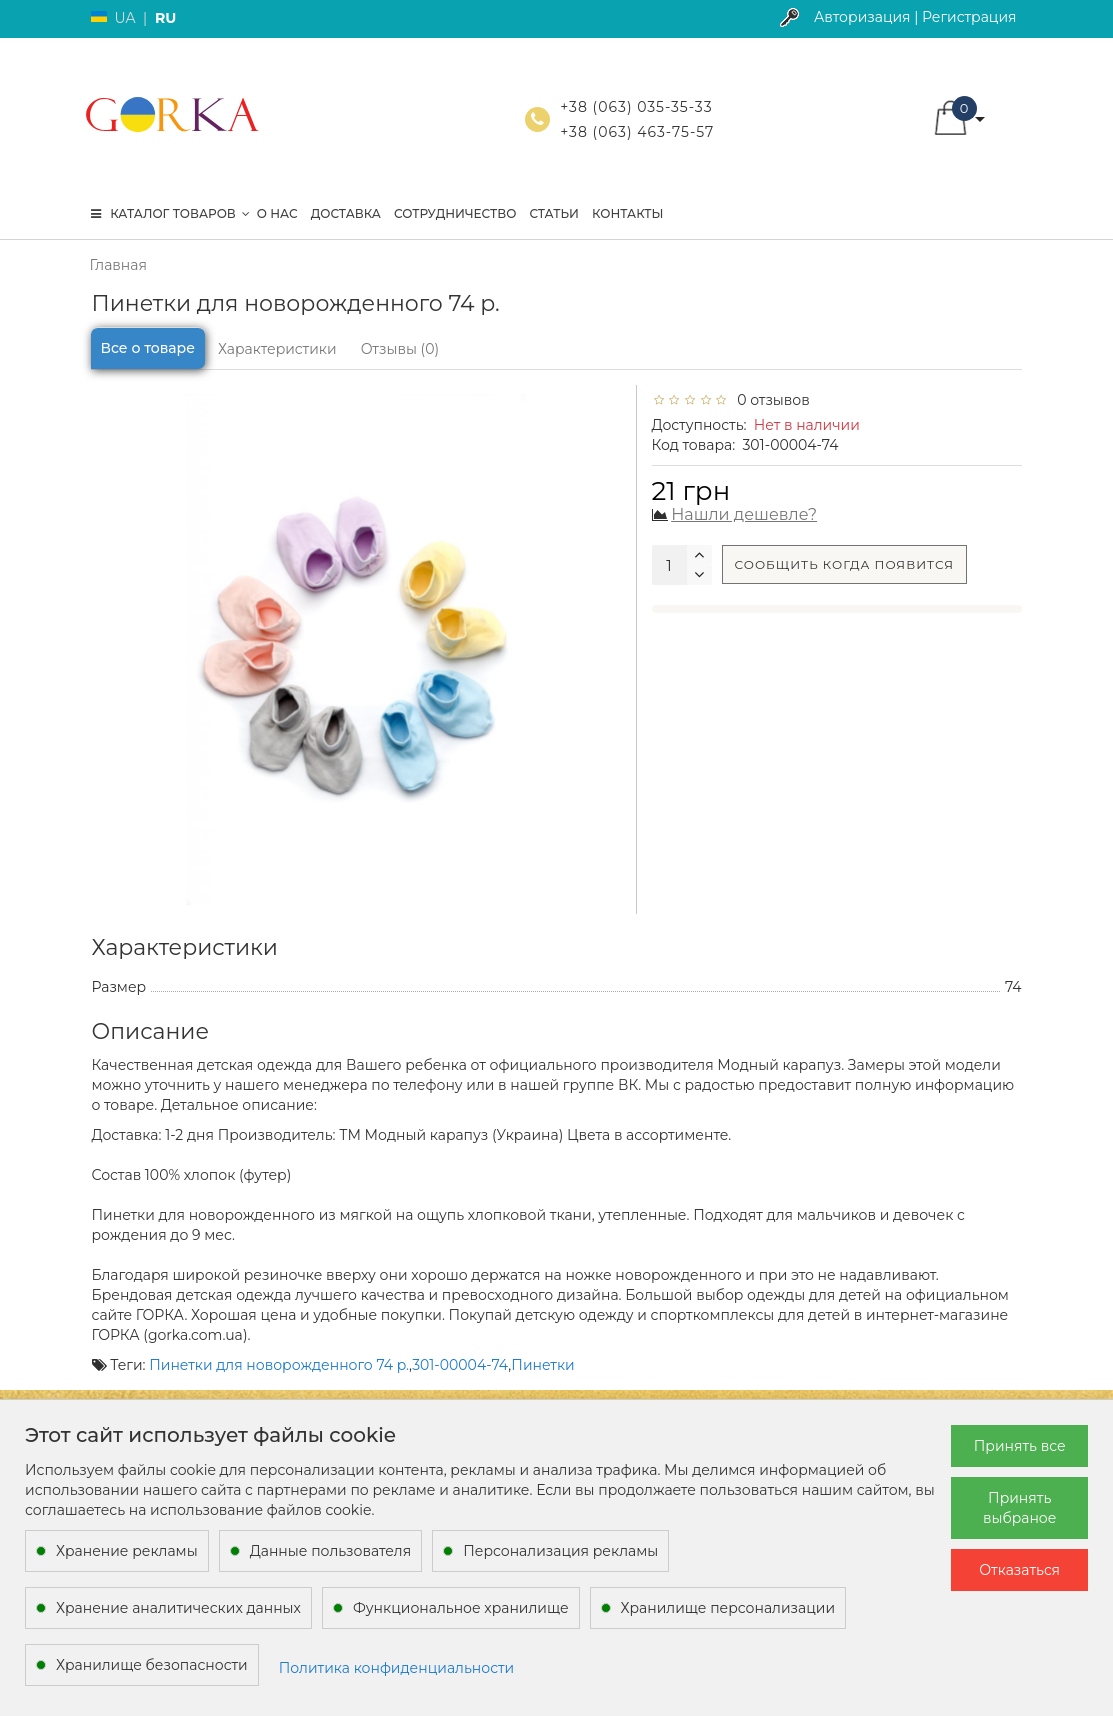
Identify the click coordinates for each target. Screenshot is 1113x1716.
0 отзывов (770, 400)
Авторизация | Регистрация (915, 17)
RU (165, 18)
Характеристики (277, 349)
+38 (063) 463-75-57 (637, 132)
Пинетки (542, 1365)
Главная (118, 265)
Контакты (628, 213)
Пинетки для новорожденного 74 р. (279, 1365)
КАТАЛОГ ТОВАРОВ (170, 213)
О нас (277, 213)
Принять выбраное (1019, 1508)
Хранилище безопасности (152, 1665)
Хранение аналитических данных (178, 1608)
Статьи (554, 213)
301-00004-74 (460, 1365)
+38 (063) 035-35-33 (636, 107)
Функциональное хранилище (461, 1608)
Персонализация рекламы (560, 1551)
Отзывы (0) (400, 349)
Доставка (346, 213)
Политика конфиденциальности (397, 1668)
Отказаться (1019, 1570)
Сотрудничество (455, 213)
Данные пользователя (331, 1551)
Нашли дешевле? (744, 514)
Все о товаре (148, 348)
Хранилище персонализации (728, 1608)
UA (125, 18)
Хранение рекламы (127, 1551)
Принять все (1020, 1446)
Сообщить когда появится (845, 564)
